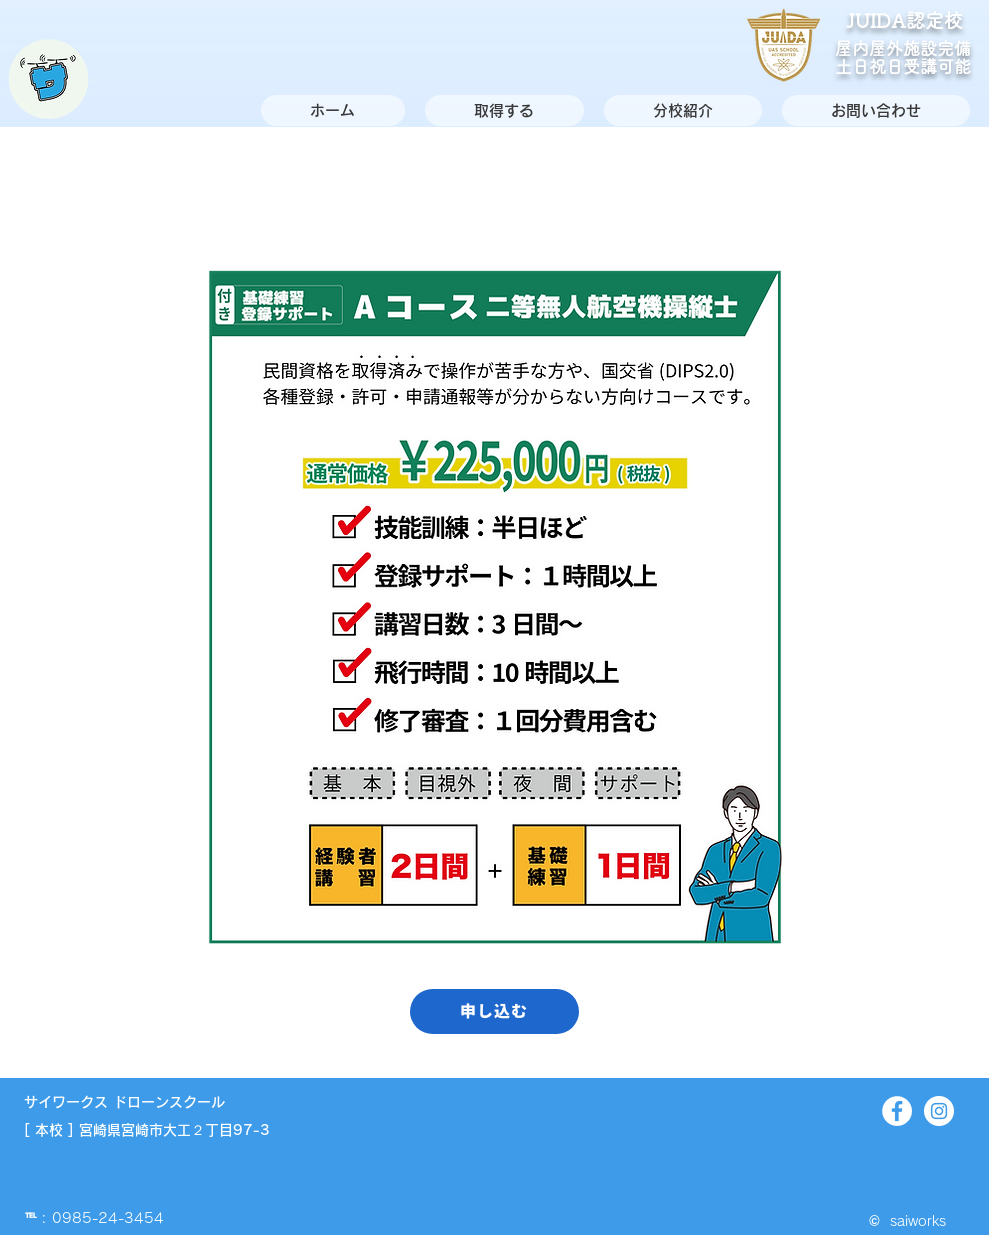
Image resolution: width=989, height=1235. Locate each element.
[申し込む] (494, 1011)
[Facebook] (897, 1111)
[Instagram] (939, 1111)
